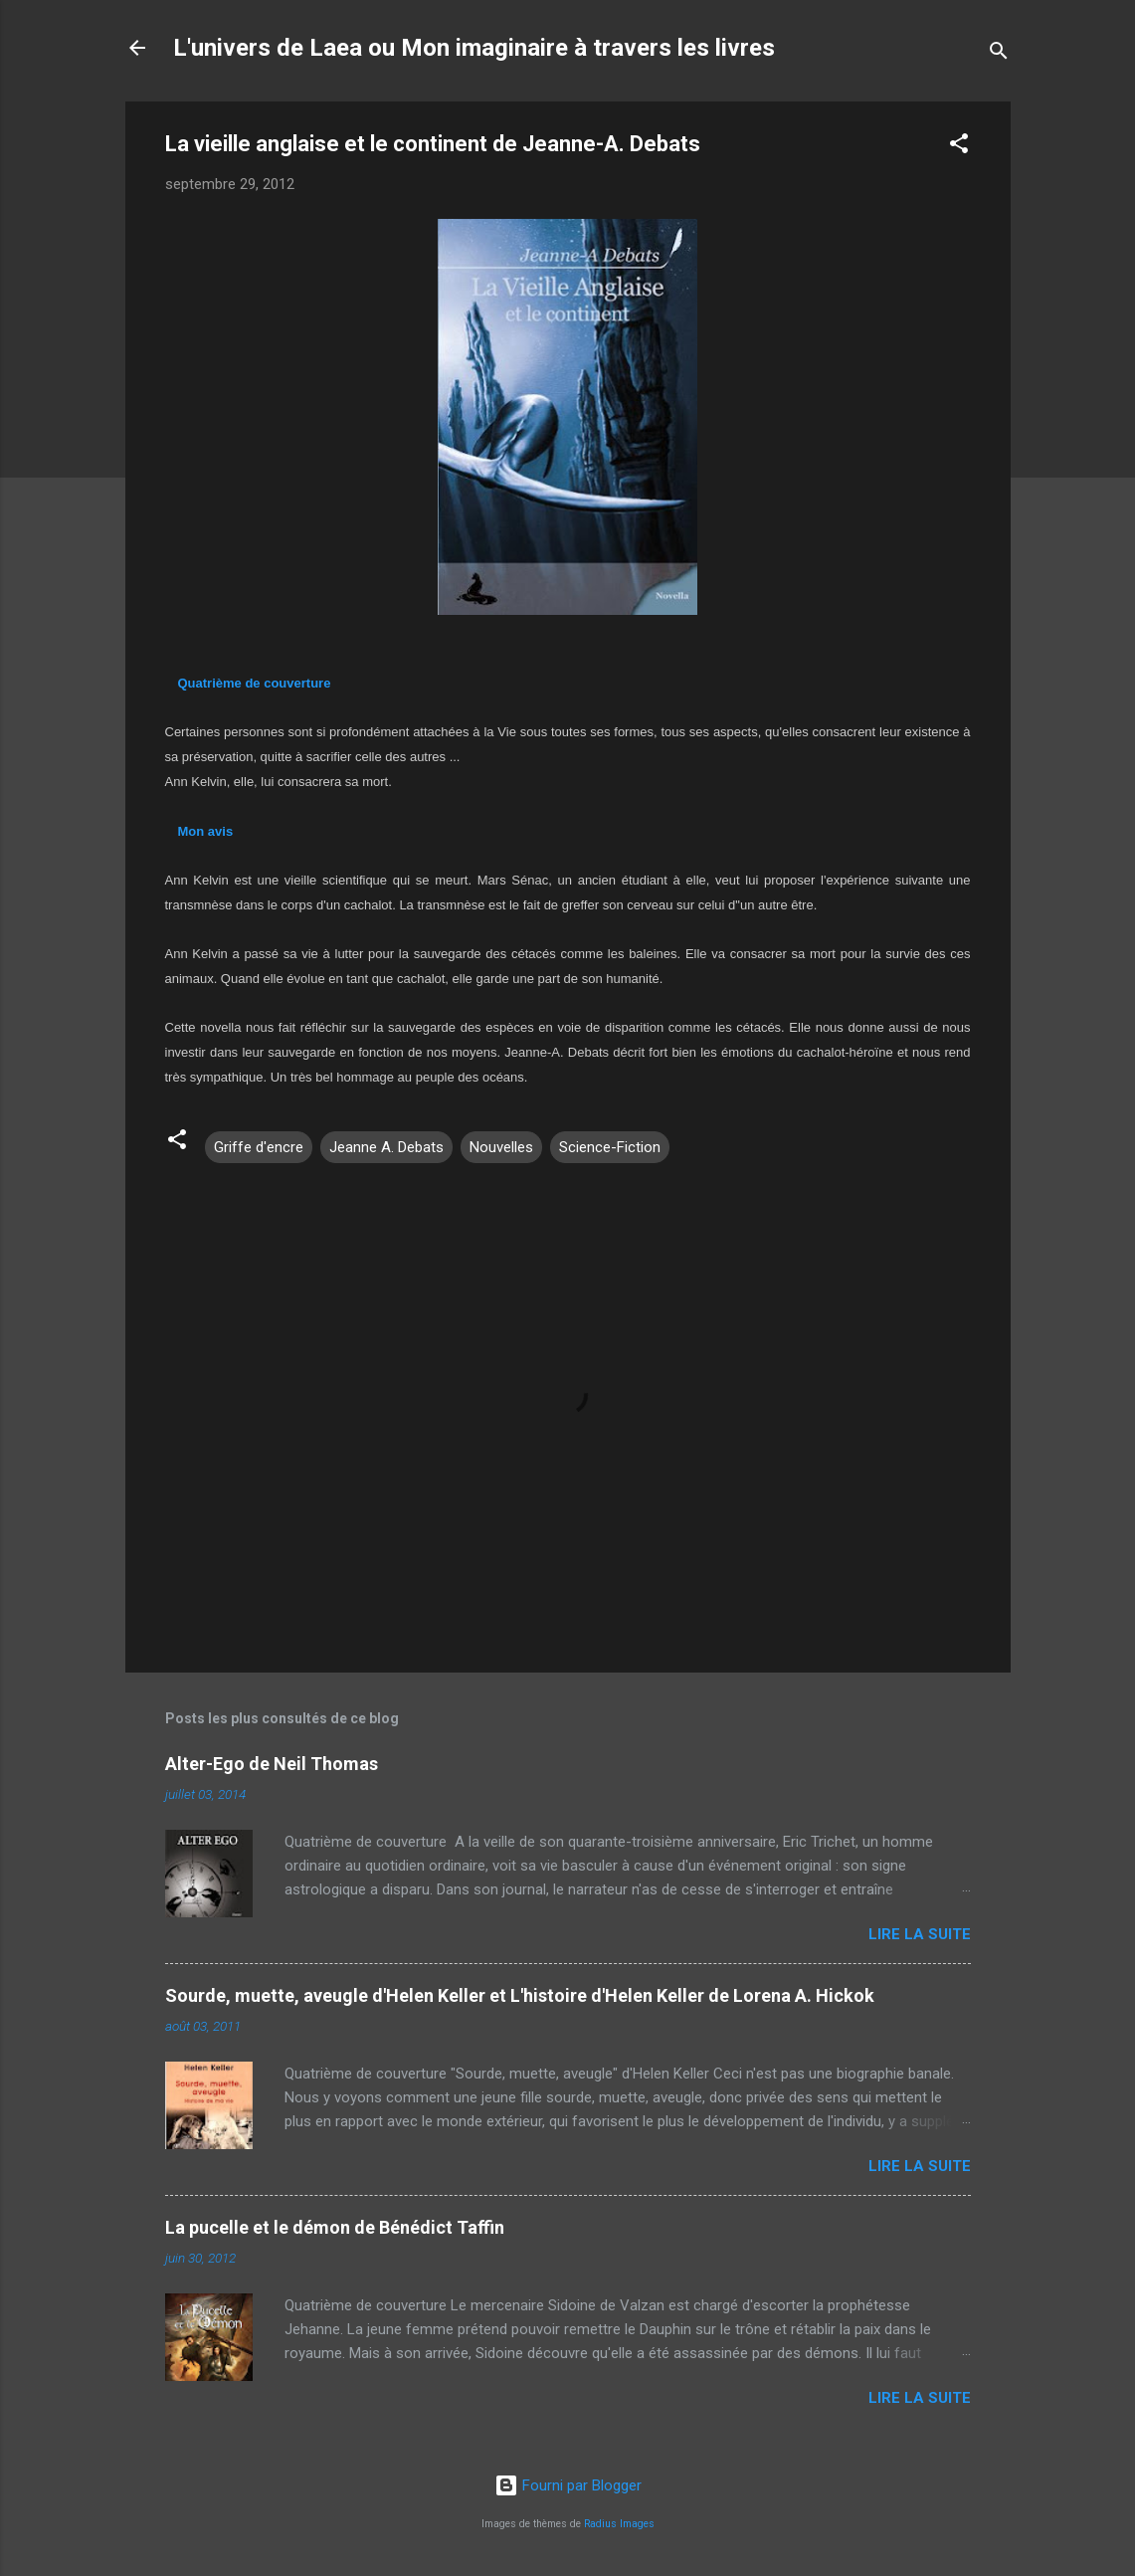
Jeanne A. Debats (386, 1147)
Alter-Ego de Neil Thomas (271, 1763)
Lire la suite (919, 1934)
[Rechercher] (999, 54)
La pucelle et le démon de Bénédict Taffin (334, 2227)
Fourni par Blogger (568, 2485)
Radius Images (619, 2523)
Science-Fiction (610, 1147)
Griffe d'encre (258, 1147)
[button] (959, 146)
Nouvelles (501, 1147)
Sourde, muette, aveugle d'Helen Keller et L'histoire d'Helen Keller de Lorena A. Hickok (519, 1995)
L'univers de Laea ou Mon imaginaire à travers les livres (474, 48)
